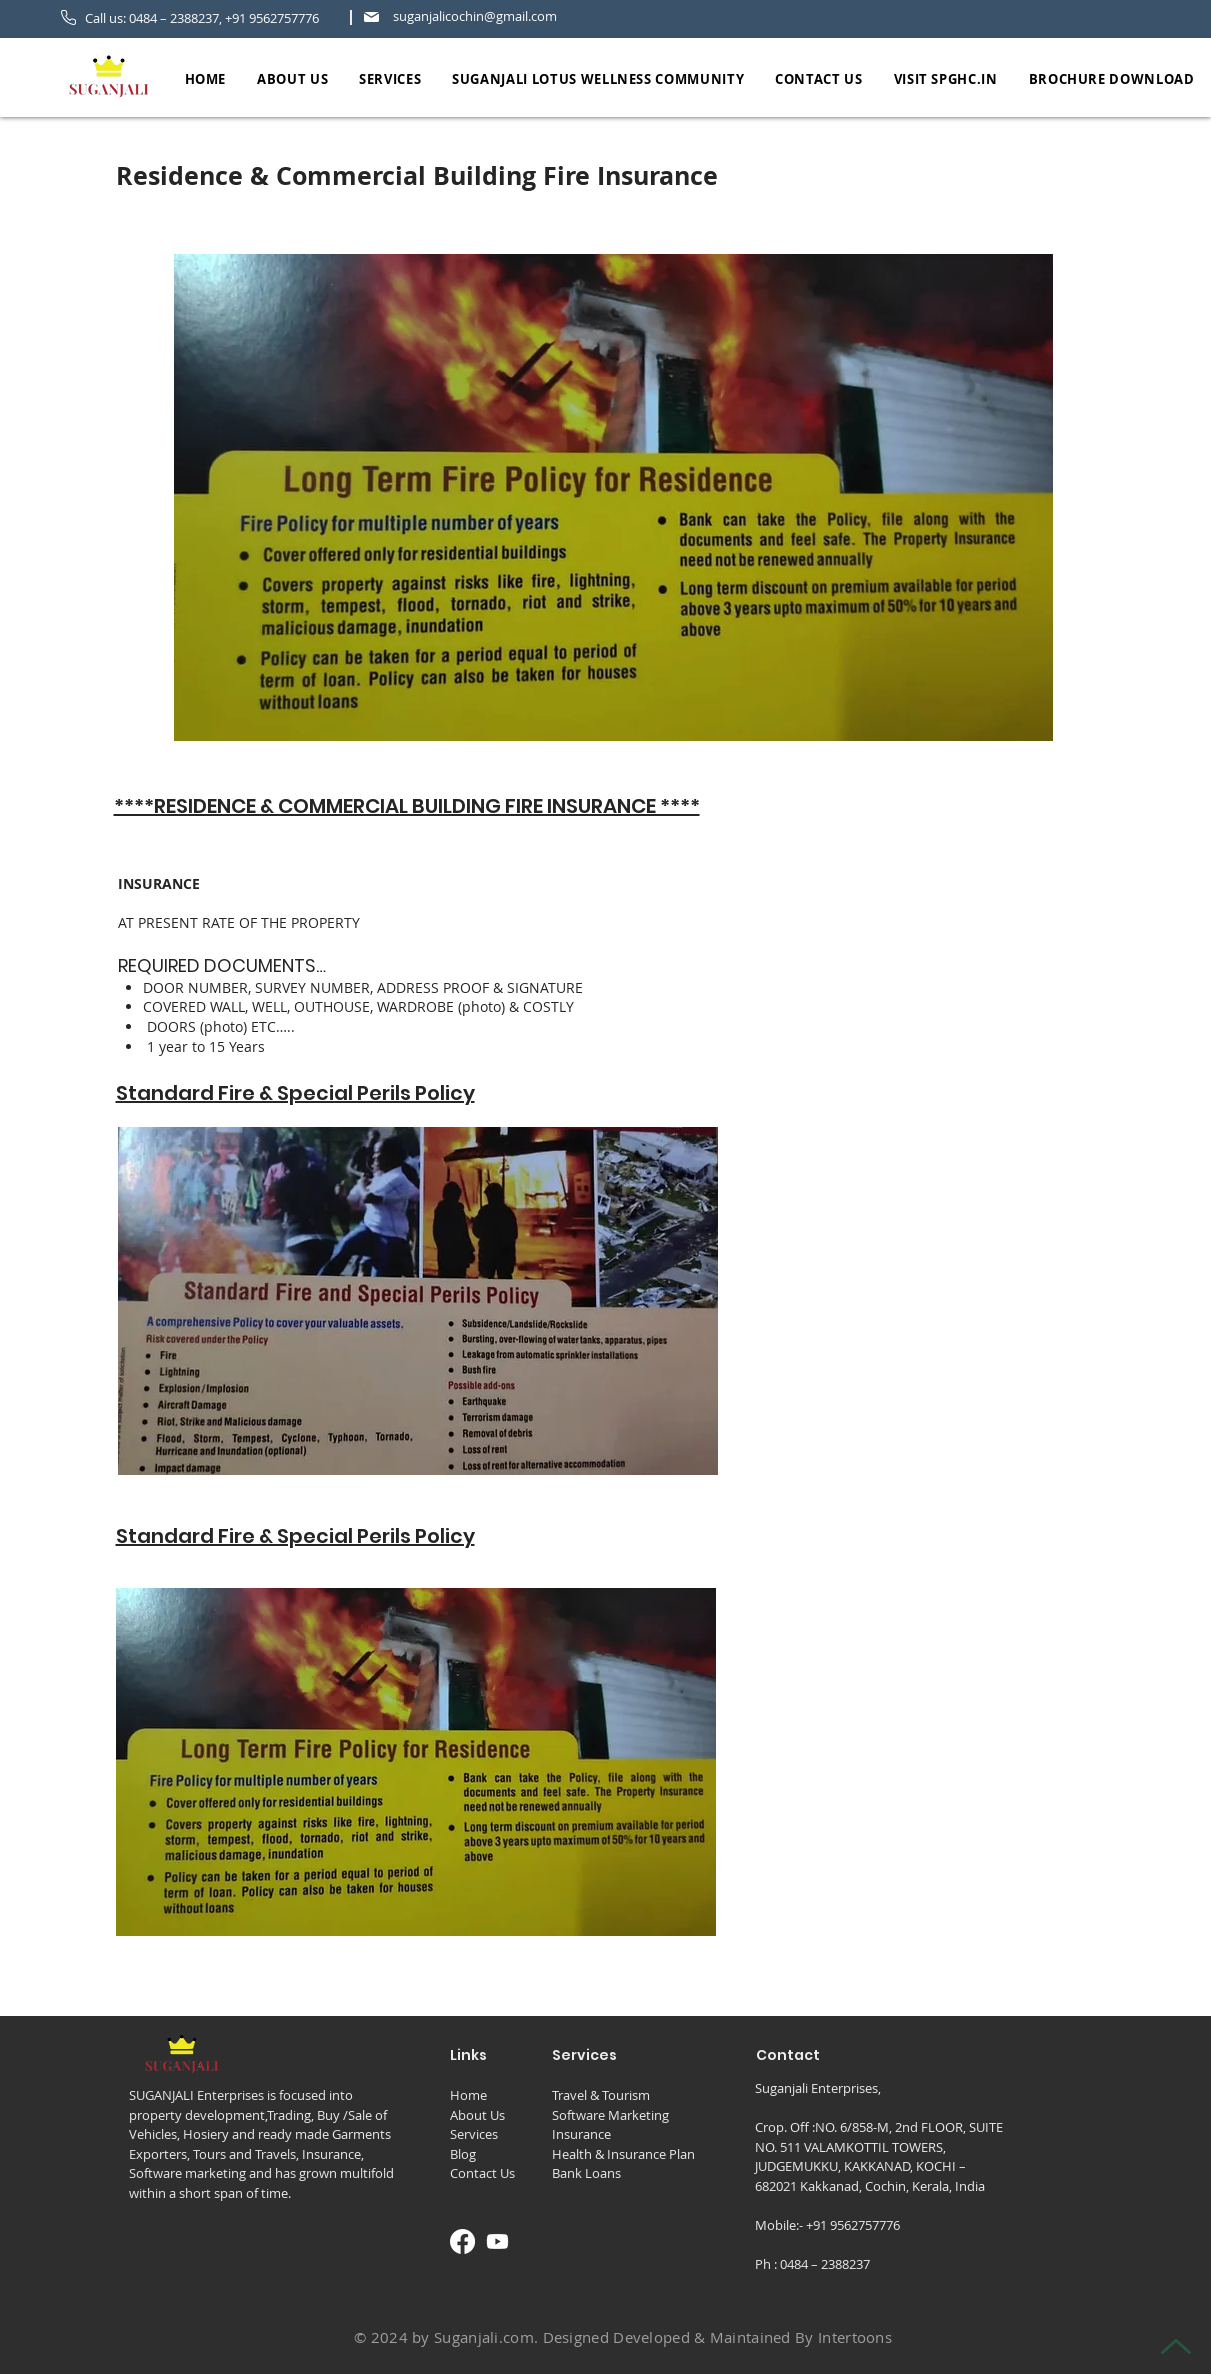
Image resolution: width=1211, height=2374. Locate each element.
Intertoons (855, 2337)
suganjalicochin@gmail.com (475, 16)
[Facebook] (462, 2241)
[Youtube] (497, 2241)
